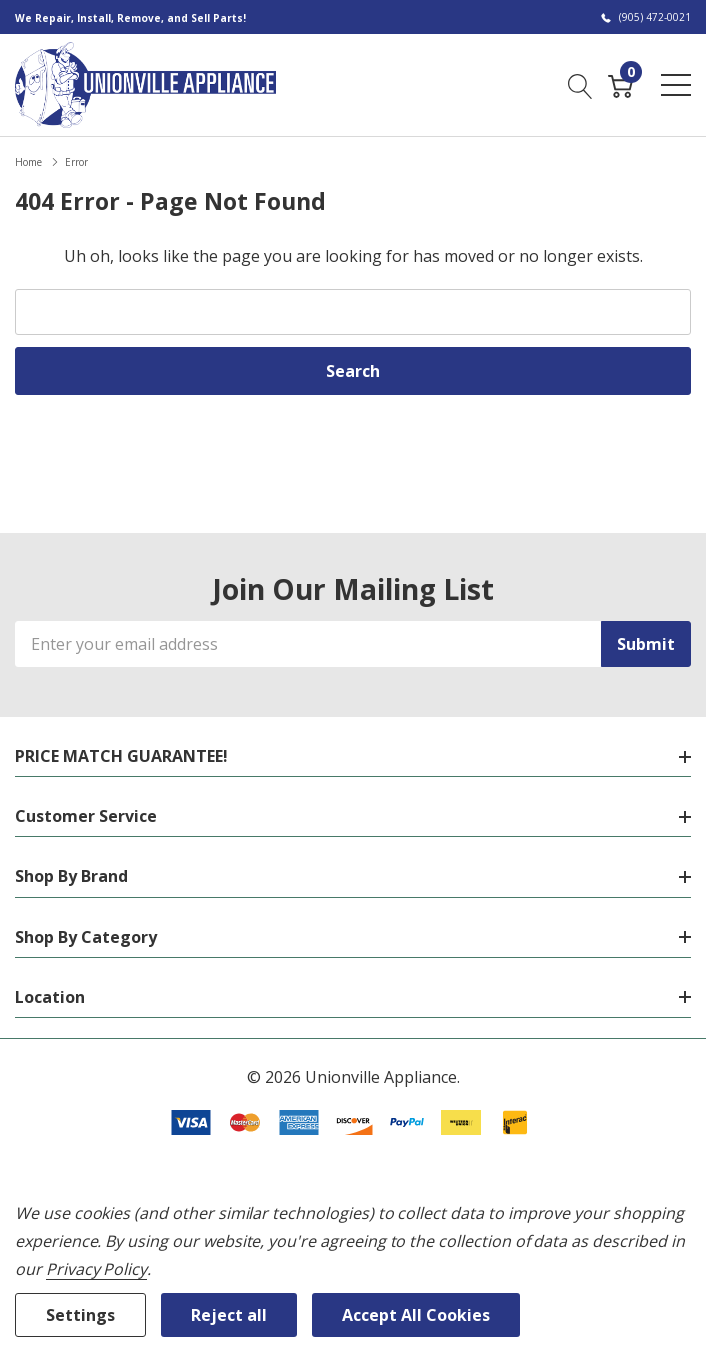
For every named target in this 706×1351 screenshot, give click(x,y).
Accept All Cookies (416, 1315)
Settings (80, 1315)
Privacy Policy (96, 1269)
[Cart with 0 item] (620, 84)
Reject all (229, 1315)
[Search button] (580, 84)
